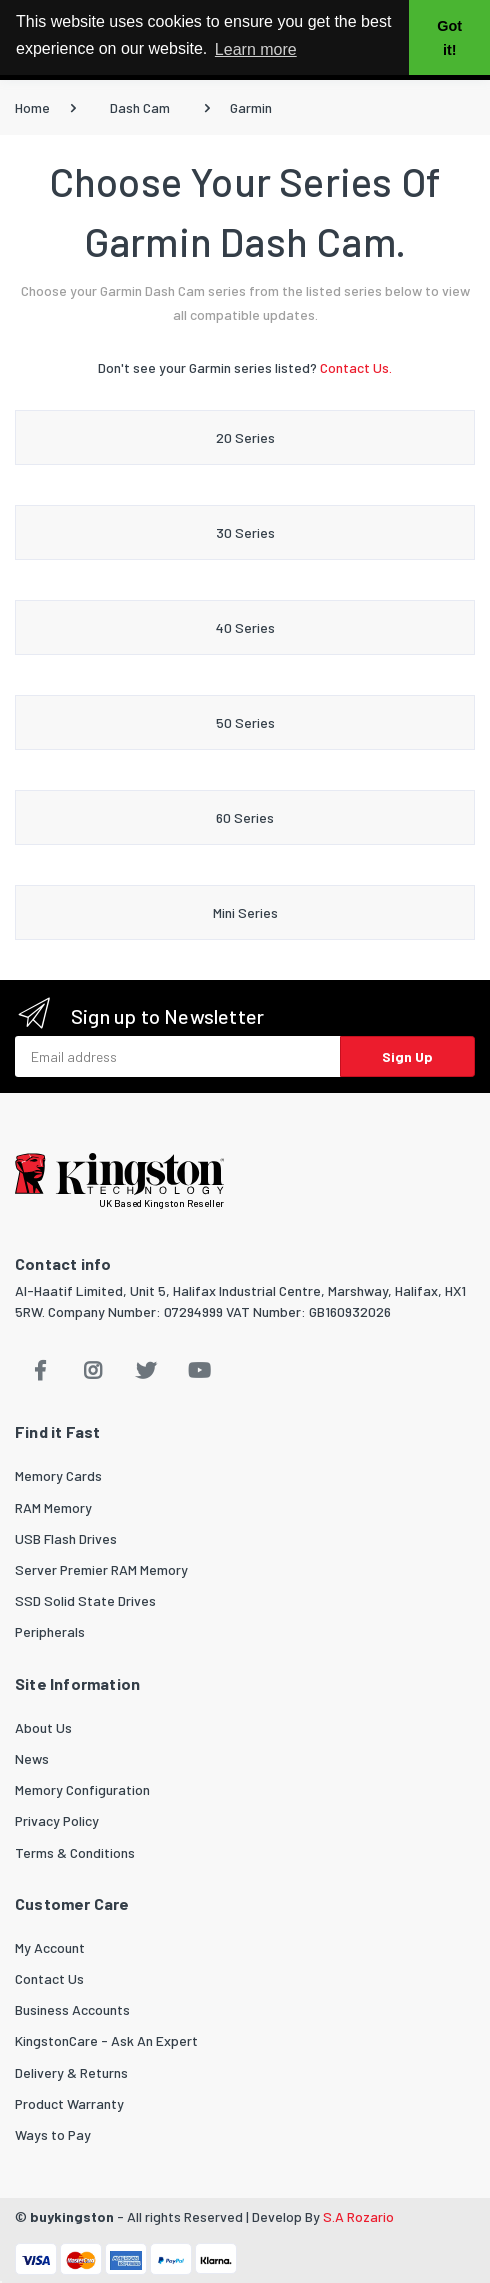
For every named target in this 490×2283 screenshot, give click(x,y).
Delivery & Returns (71, 2072)
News (32, 1758)
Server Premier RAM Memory (101, 1569)
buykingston (72, 2216)
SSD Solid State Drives (85, 1600)
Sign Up (407, 1056)
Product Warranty (69, 2103)
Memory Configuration (82, 1789)
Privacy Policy (57, 1820)
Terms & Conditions (75, 1852)
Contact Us (49, 1978)
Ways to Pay (53, 2134)
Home (32, 107)
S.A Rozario (358, 2216)
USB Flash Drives (66, 1538)
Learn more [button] (256, 49)
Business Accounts (72, 2009)
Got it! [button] (449, 38)
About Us (43, 1727)
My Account (50, 1947)
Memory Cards (58, 1475)
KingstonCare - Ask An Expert (106, 2040)
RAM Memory (53, 1507)
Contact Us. (356, 367)
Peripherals (50, 1631)
